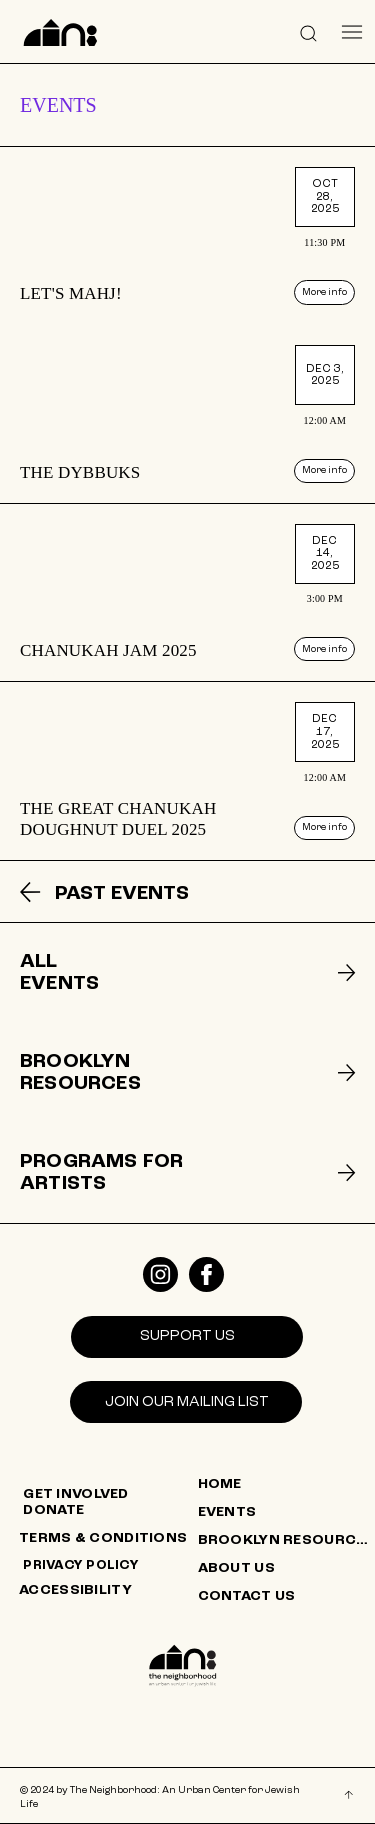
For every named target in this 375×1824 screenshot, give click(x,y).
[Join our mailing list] (186, 1402)
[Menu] (352, 32)
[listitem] (187, 236)
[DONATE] (112, 1511)
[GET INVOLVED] (112, 1495)
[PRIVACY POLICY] (112, 1566)
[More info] (324, 292)
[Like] (160, 1274)
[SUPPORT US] (187, 1337)
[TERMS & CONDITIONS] (108, 1539)
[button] (309, 32)
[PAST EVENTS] (135, 894)
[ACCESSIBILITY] (108, 1591)
